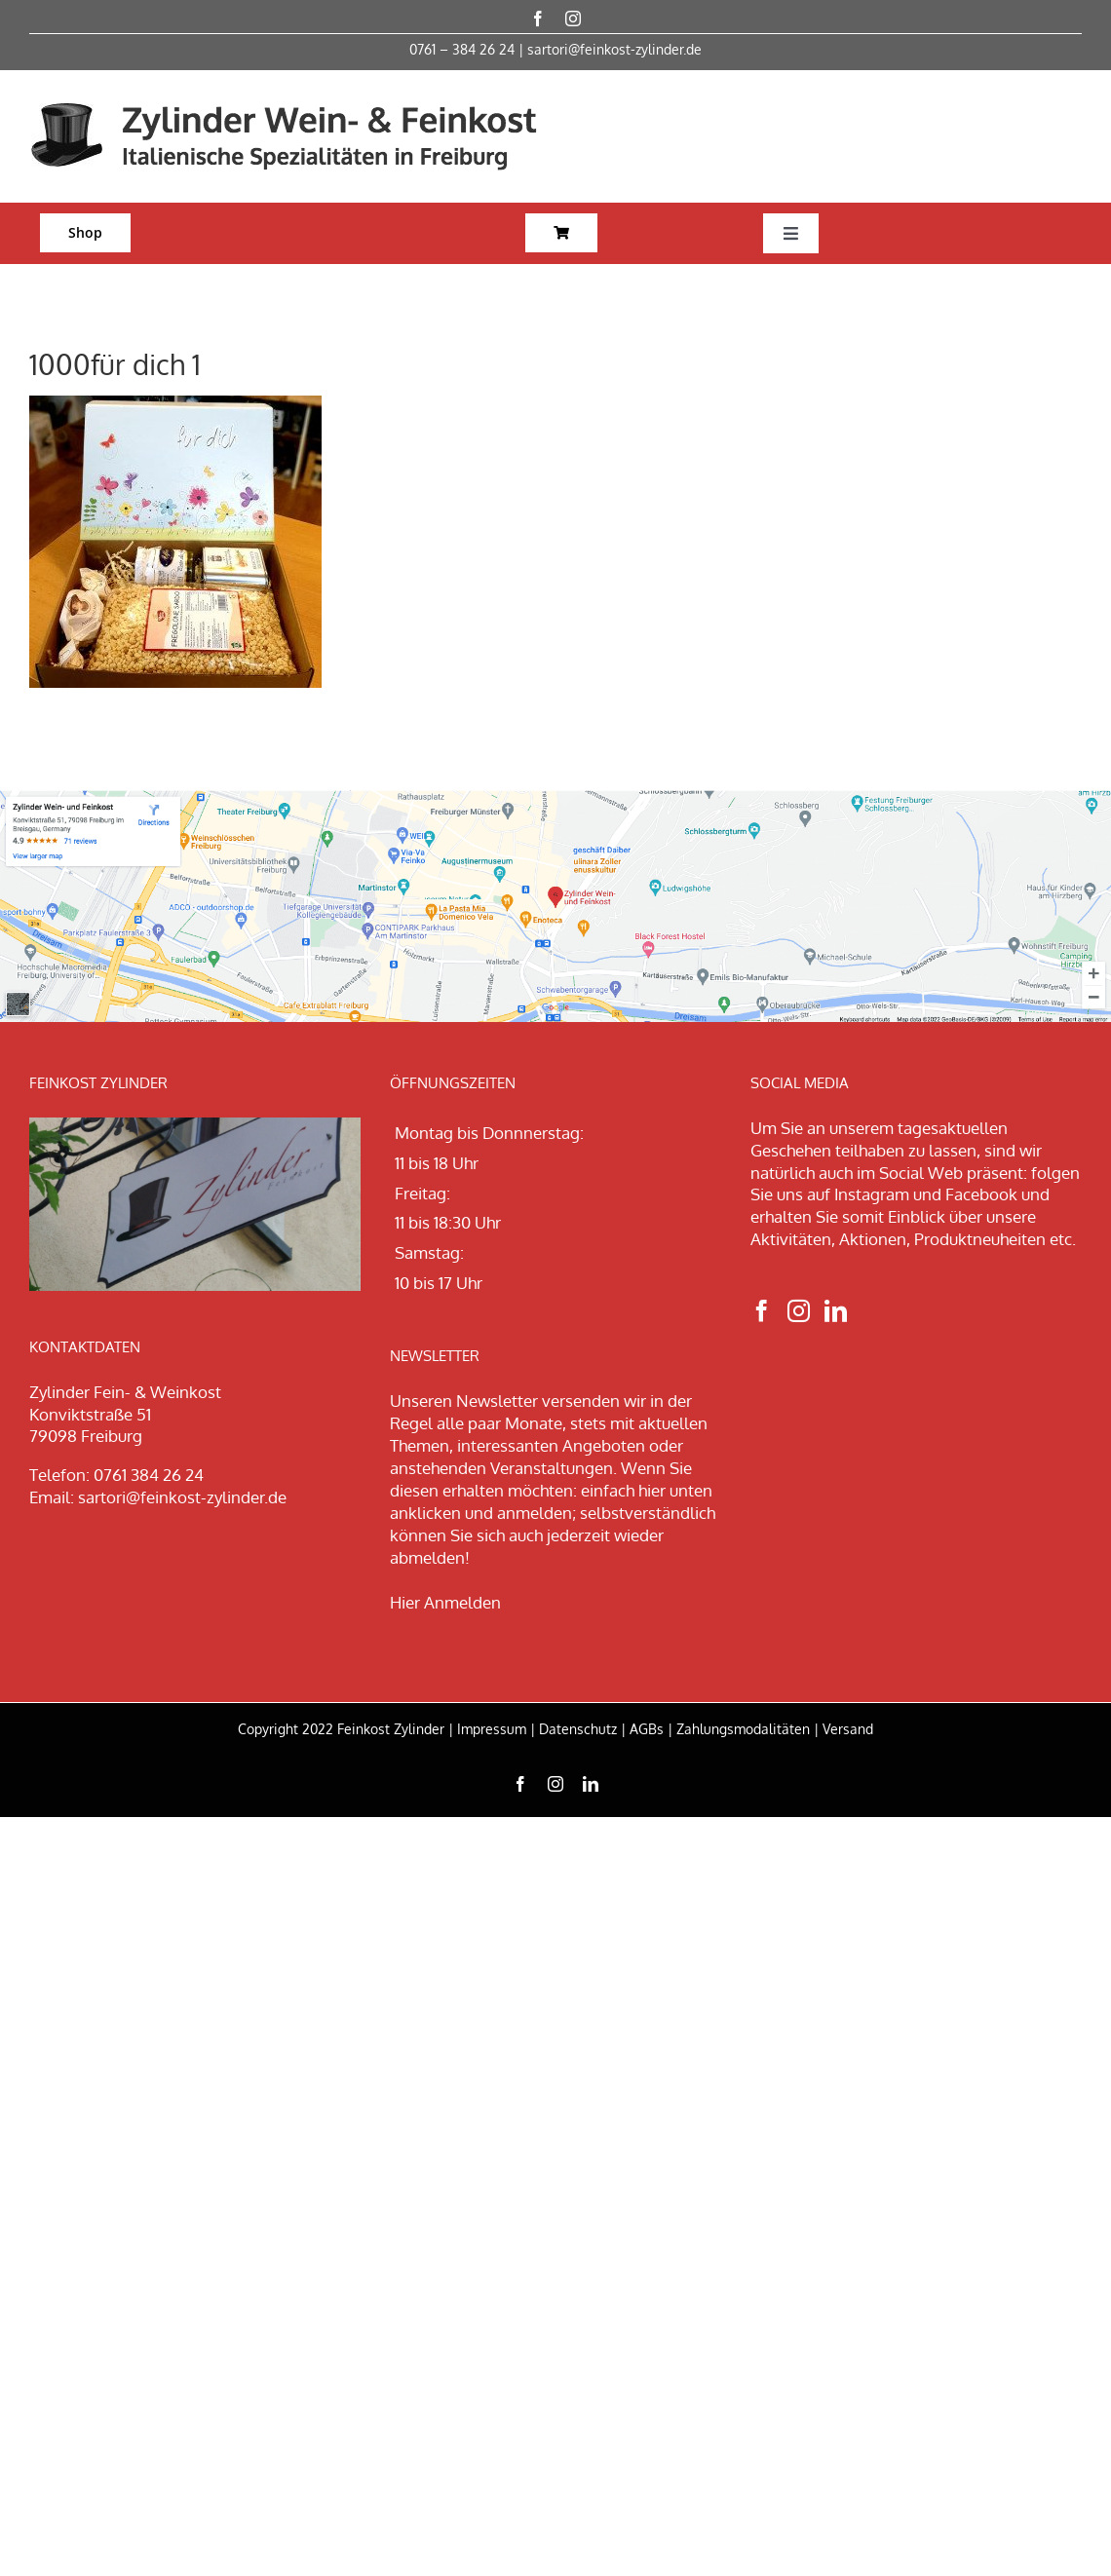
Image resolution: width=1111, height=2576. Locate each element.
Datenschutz (578, 1729)
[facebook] (538, 18)
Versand (848, 1729)
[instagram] (573, 18)
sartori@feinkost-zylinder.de (614, 49)
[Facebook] (761, 1311)
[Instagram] (798, 1311)
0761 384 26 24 (149, 1474)
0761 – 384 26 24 (462, 49)
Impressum (491, 1729)
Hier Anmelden (445, 1602)
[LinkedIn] (835, 1311)
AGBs (647, 1729)
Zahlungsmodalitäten (743, 1729)
